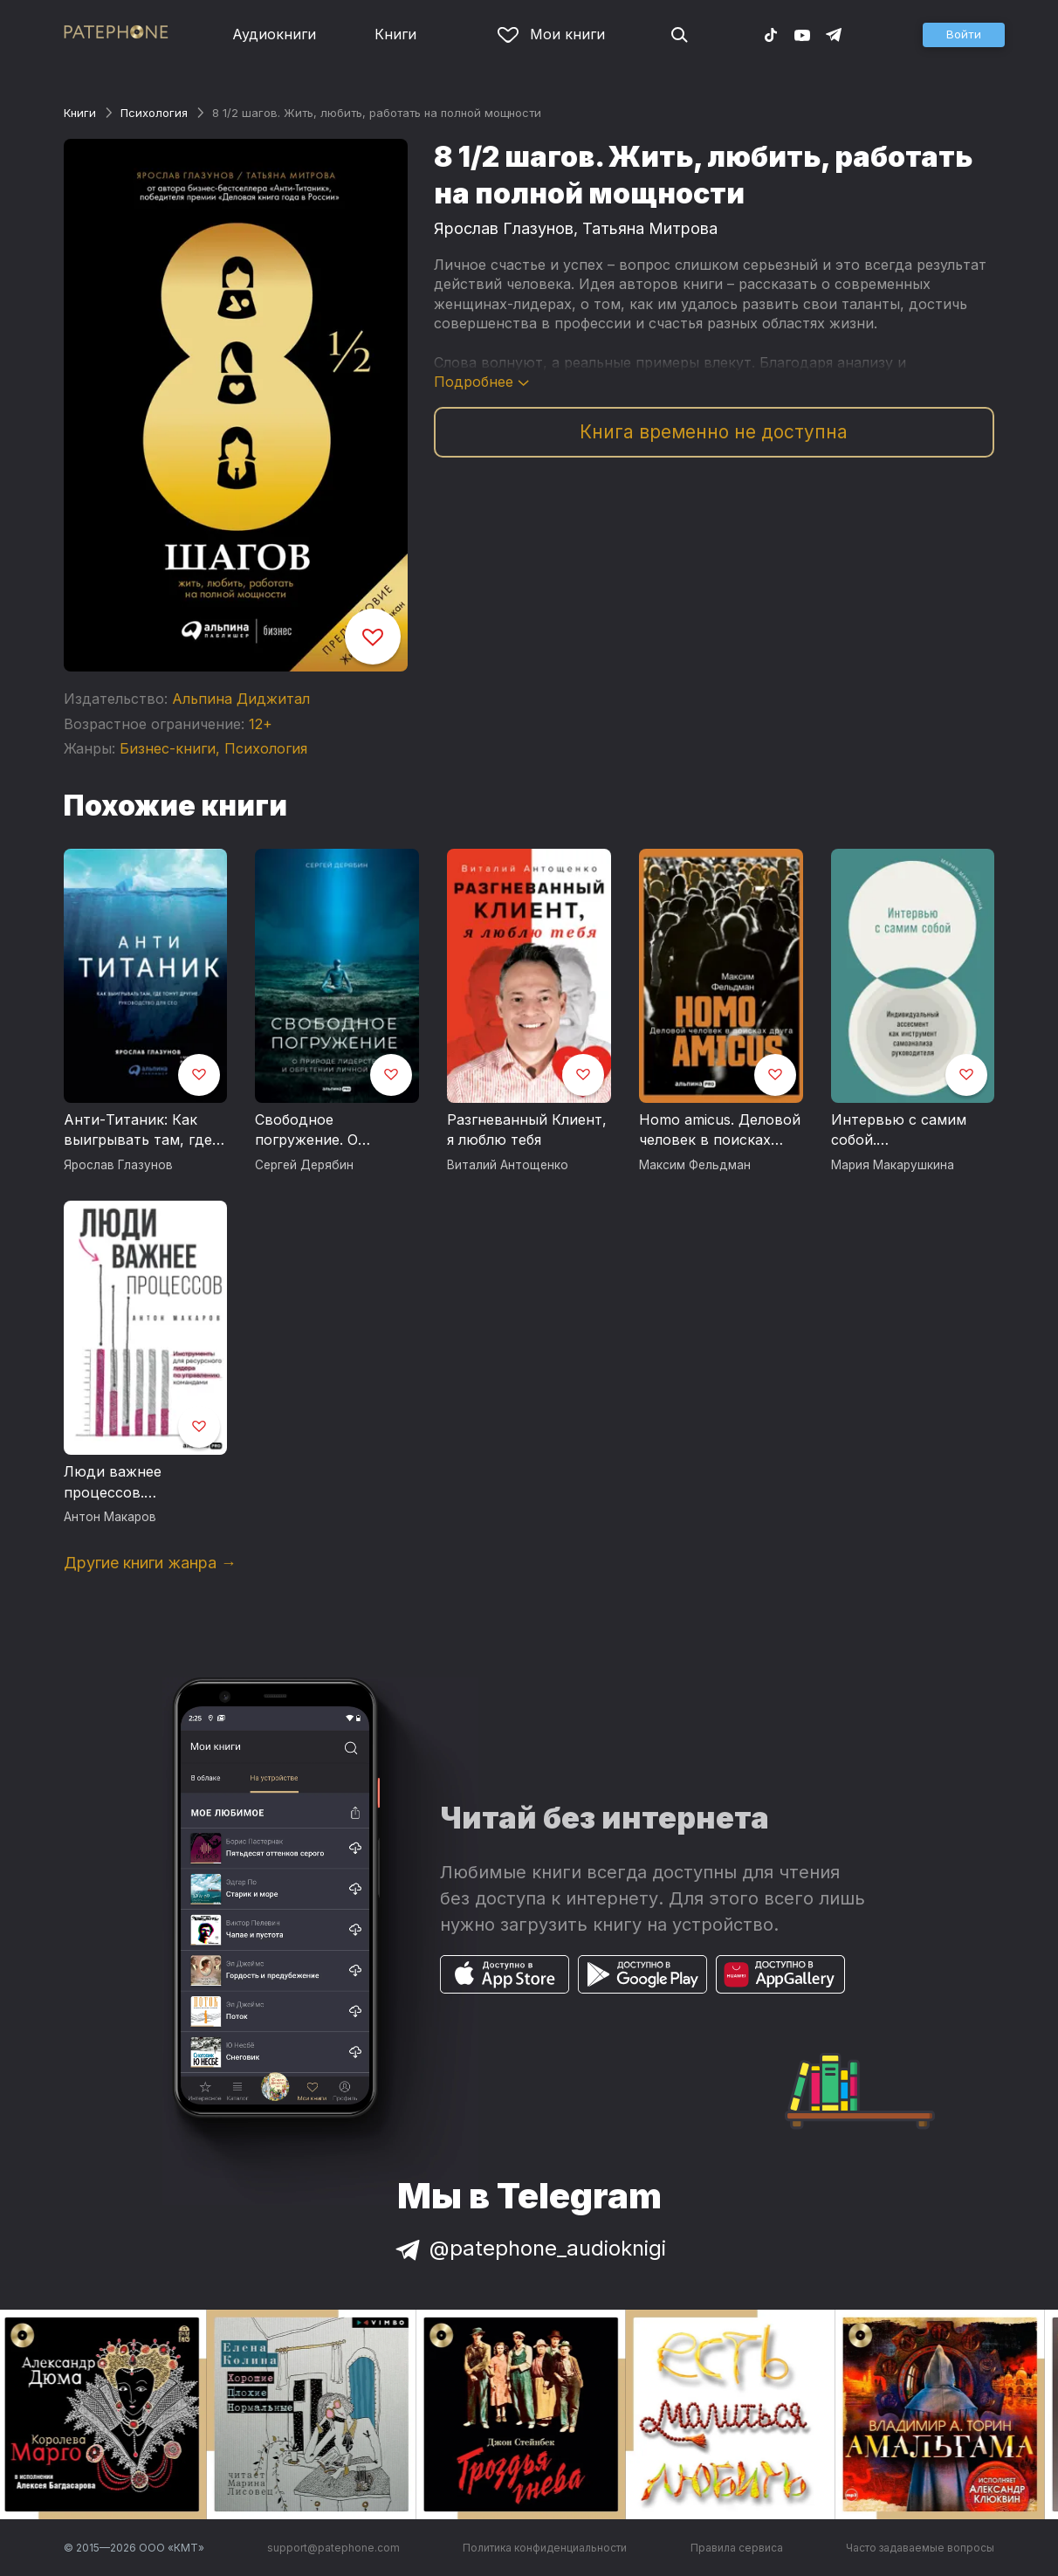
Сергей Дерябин (304, 1165)
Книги (395, 34)
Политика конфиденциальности (545, 2547)
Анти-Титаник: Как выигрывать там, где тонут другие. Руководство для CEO (142, 1131)
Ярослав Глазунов (504, 228)
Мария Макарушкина (892, 1165)
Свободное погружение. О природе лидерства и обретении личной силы (332, 1131)
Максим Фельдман (695, 1165)
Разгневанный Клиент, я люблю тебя (527, 1130)
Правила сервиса (736, 2547)
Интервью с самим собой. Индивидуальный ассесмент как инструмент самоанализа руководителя (898, 1131)
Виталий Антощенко (507, 1165)
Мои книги (551, 34)
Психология (154, 113)
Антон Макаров (110, 1517)
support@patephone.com (333, 2547)
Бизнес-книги (168, 748)
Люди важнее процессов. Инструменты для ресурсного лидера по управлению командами (143, 1483)
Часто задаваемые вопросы (920, 2547)
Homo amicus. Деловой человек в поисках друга (719, 1131)
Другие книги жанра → (150, 1562)
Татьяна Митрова (650, 228)
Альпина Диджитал (241, 698)
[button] (964, 35)
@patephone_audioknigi (529, 2248)
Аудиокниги (274, 34)
